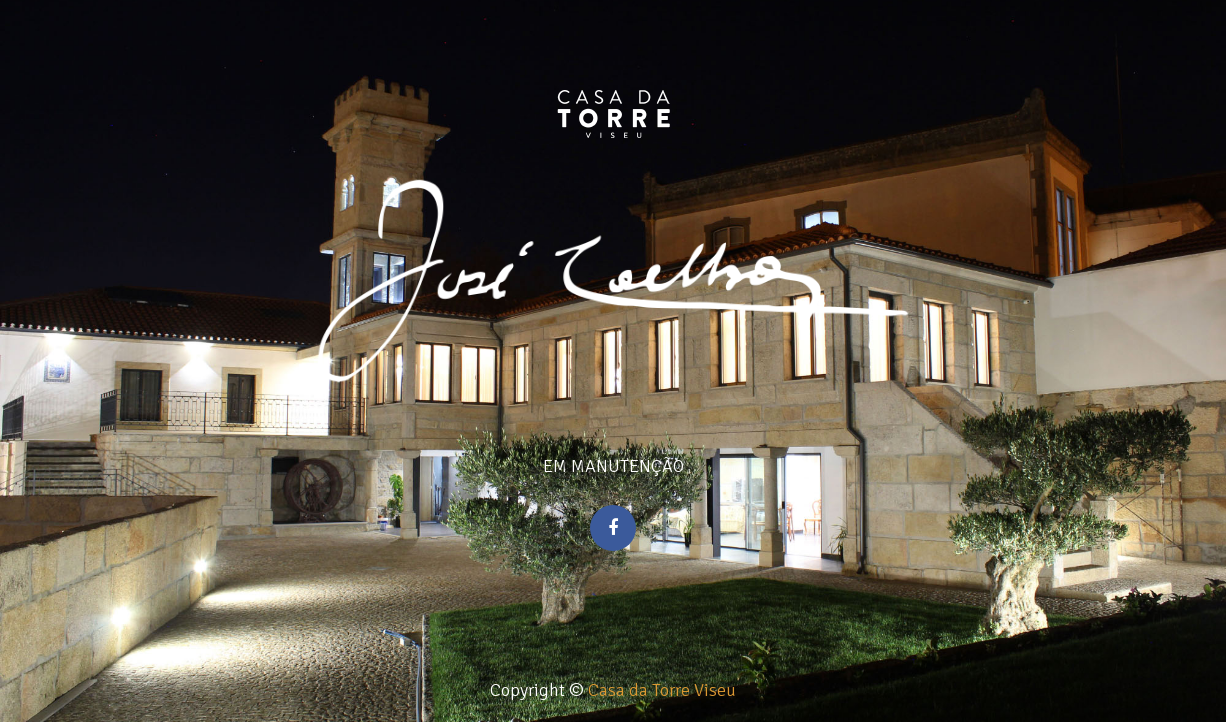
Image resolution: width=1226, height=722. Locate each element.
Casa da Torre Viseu (662, 690)
